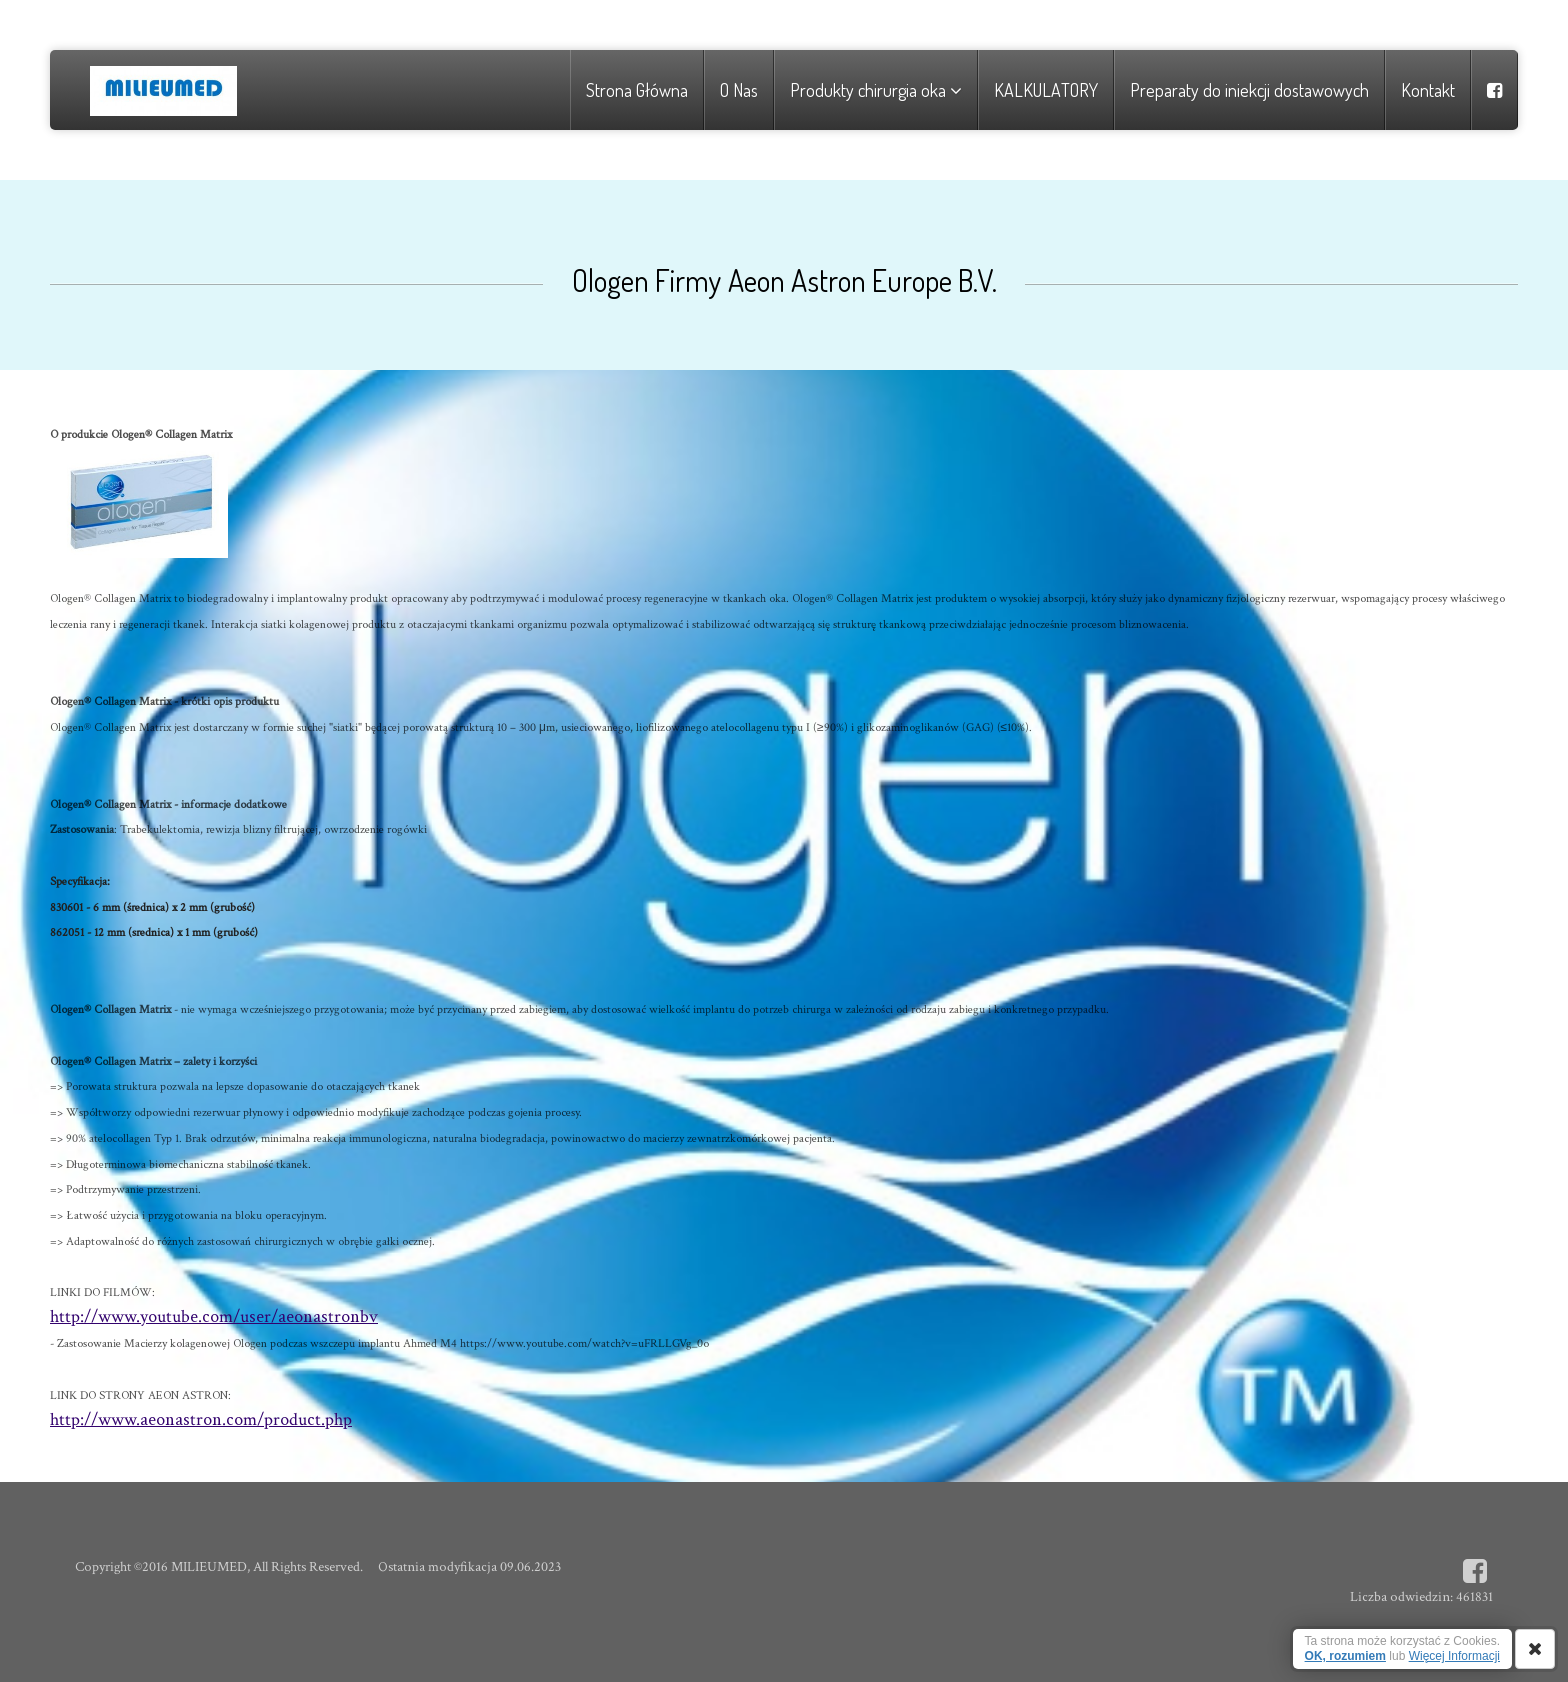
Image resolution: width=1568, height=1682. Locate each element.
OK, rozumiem (1345, 1656)
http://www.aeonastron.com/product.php (201, 1419)
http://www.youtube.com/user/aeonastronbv (214, 1316)
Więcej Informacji (1454, 1656)
